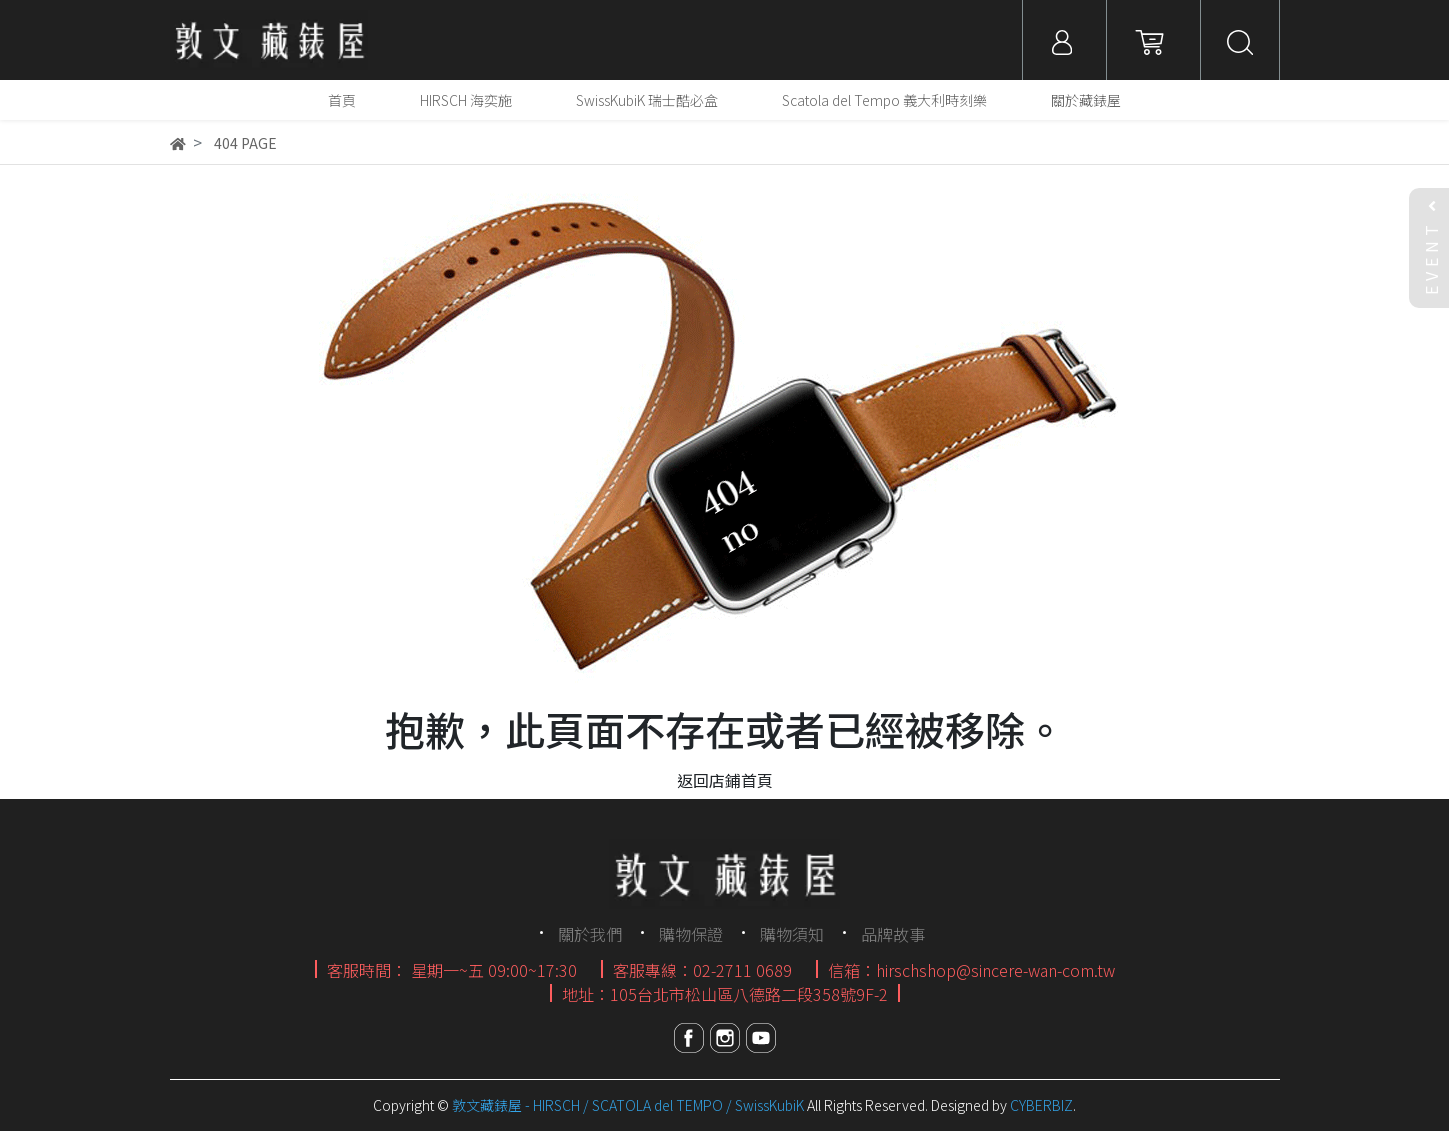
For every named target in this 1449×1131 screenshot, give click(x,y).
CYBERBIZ (1041, 1105)
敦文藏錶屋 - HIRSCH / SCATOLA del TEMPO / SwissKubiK (628, 1105)
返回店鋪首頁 (725, 780)
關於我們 (590, 934)
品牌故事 (893, 934)
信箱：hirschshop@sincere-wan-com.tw (971, 970)
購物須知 (792, 934)
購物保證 (691, 934)
